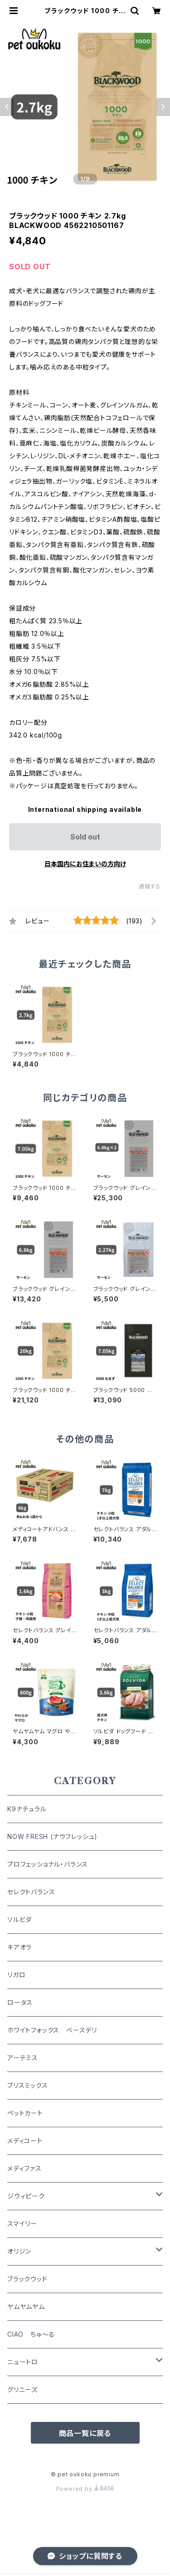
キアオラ (19, 1947)
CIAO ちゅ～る (31, 2334)
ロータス (20, 2002)
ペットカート (25, 2113)
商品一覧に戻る (85, 2433)
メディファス (24, 2168)
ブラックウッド (27, 2279)
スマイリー (22, 2223)
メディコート (25, 2140)
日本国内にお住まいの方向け (85, 864)
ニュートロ (22, 2362)
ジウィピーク (26, 2196)
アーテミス (22, 2058)
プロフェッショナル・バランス (47, 1864)
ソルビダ (19, 1919)
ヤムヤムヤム (26, 2306)
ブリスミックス (27, 2085)
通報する (150, 886)
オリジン (19, 2251)
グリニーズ (22, 2389)
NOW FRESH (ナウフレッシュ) (52, 1836)
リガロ (16, 1975)
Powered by (85, 2488)
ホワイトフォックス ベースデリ (52, 2030)
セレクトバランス (31, 1892)
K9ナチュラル (27, 1809)
